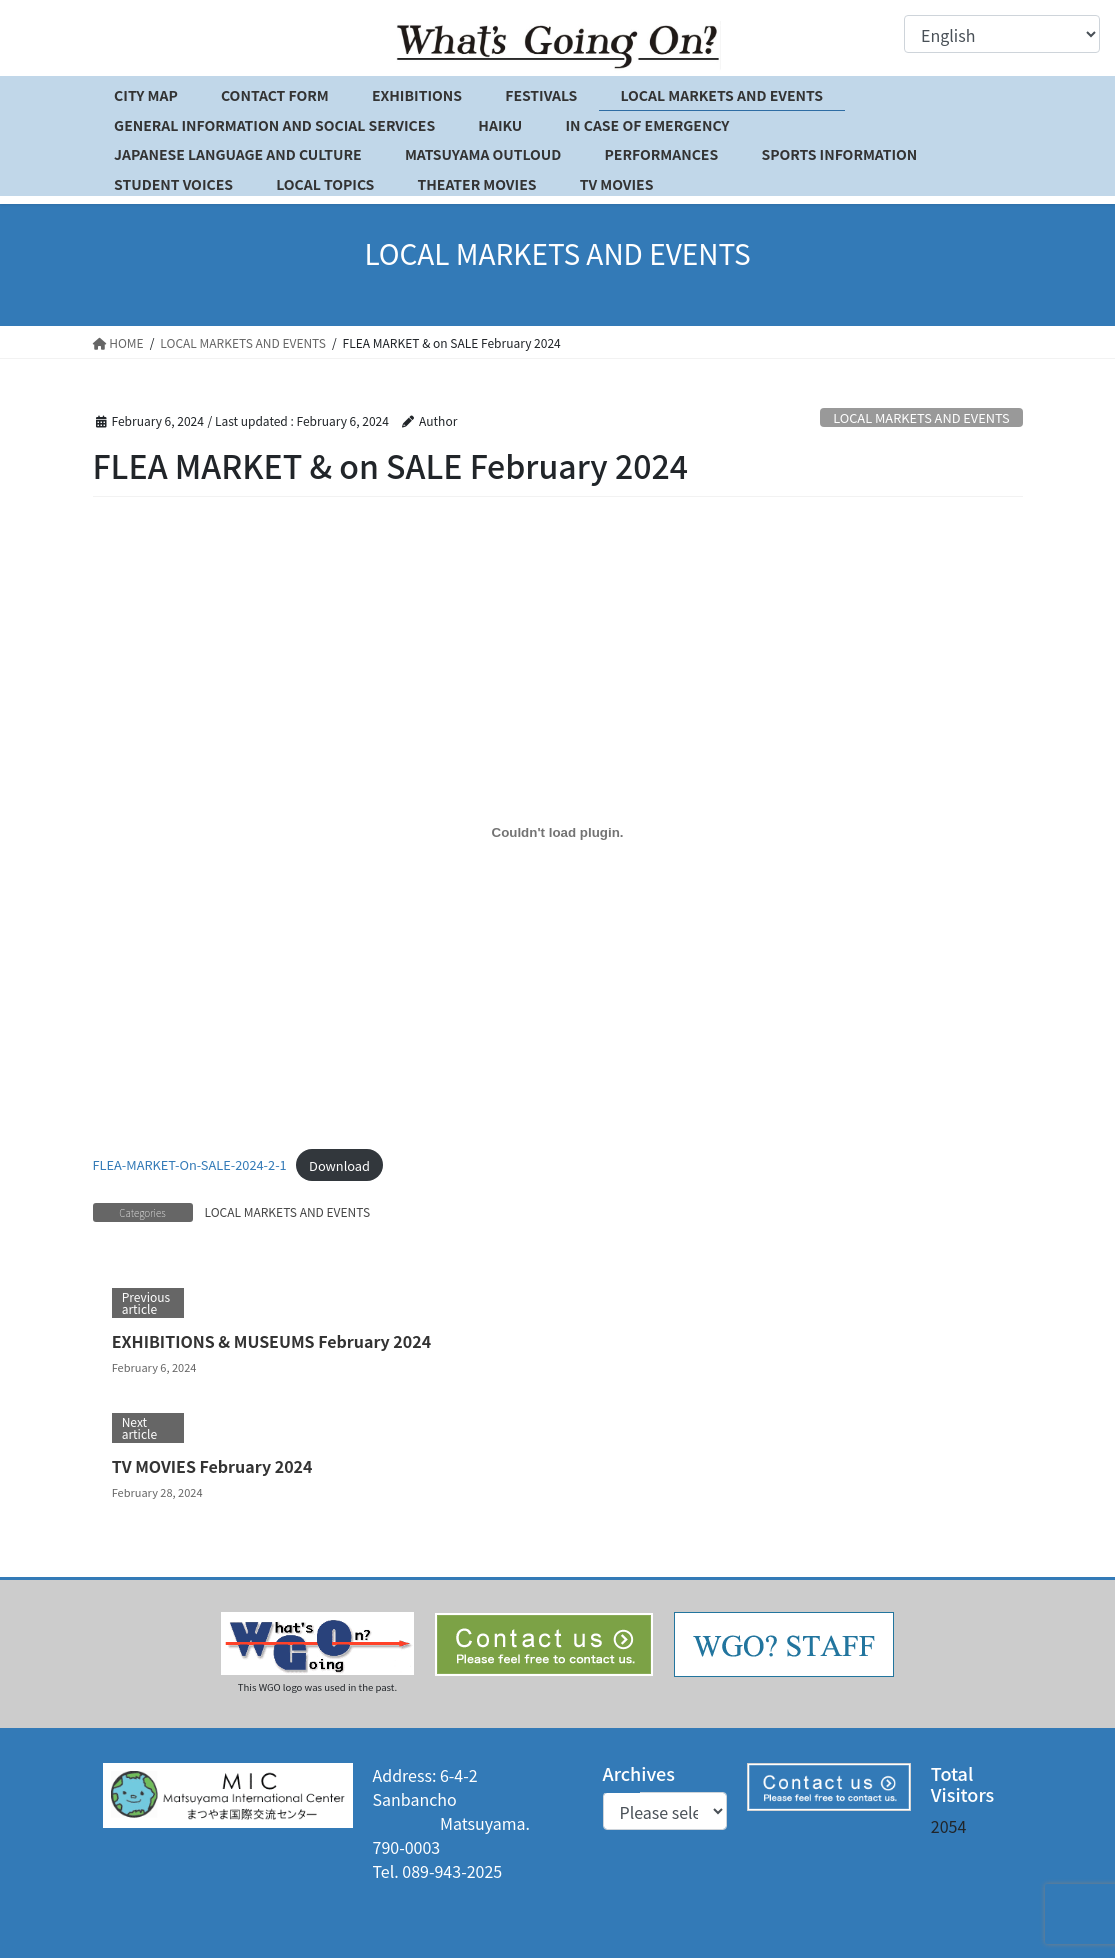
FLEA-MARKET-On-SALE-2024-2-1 (190, 1165)
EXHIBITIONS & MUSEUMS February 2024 (271, 1341)
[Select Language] (1002, 34)
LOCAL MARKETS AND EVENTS (921, 417)
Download (339, 1165)
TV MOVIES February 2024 (212, 1466)
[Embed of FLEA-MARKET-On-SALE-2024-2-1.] (558, 832)
